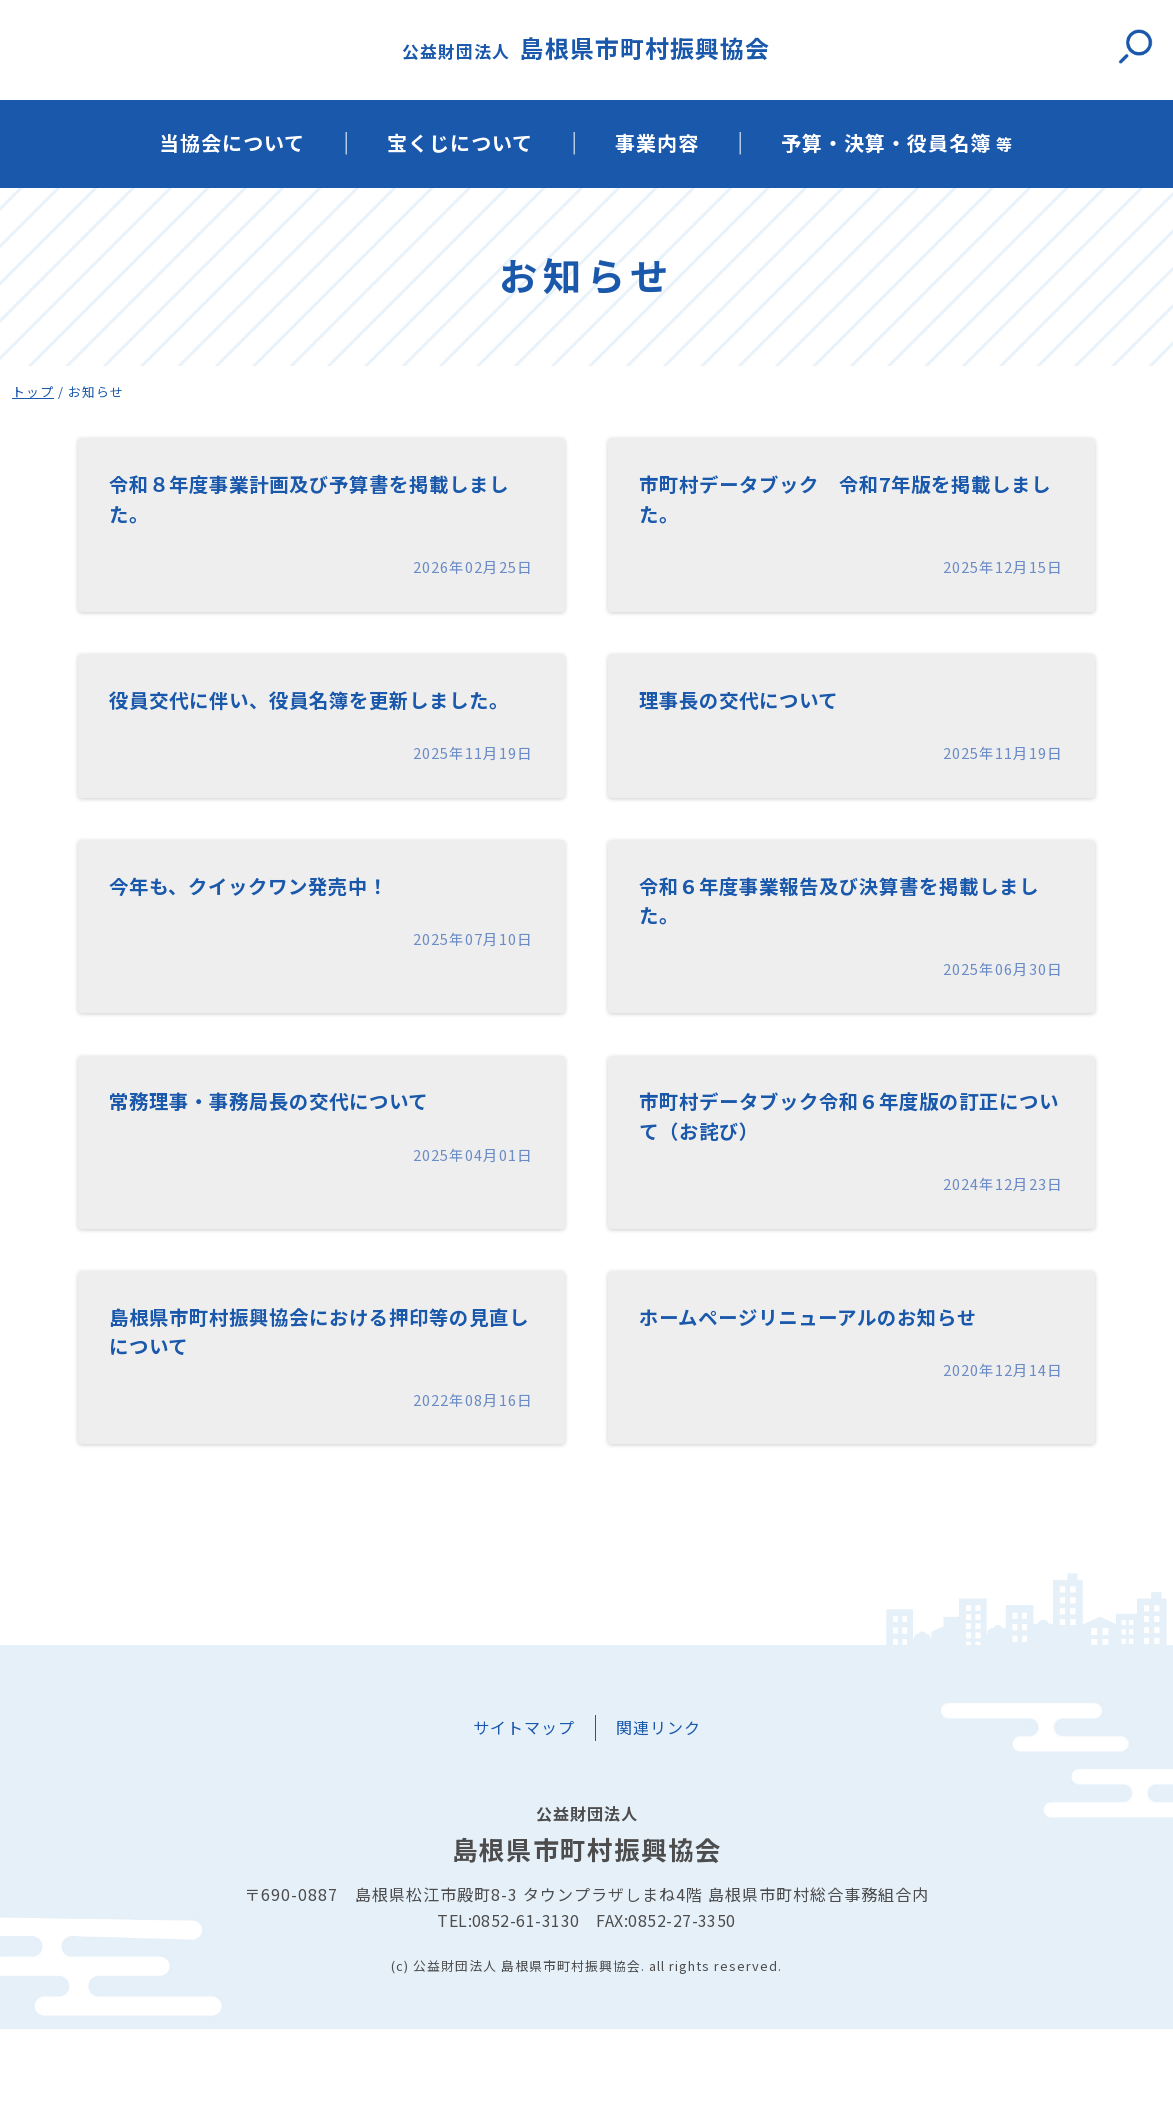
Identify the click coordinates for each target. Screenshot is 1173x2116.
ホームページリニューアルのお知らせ (842, 1396)
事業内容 (657, 142)
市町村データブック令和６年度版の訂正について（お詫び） (843, 1186)
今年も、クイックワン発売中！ (276, 942)
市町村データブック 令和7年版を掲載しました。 (850, 504)
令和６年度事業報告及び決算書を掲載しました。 (843, 959)
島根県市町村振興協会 (586, 47)
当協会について (232, 142)
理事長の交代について (758, 714)
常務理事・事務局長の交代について (300, 1169)
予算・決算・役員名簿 (897, 142)
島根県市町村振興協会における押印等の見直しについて (313, 1413)
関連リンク (658, 1815)
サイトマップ (524, 1815)
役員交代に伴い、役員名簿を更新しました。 (313, 731)
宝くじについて (460, 142)
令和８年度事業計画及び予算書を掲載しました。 (313, 504)
